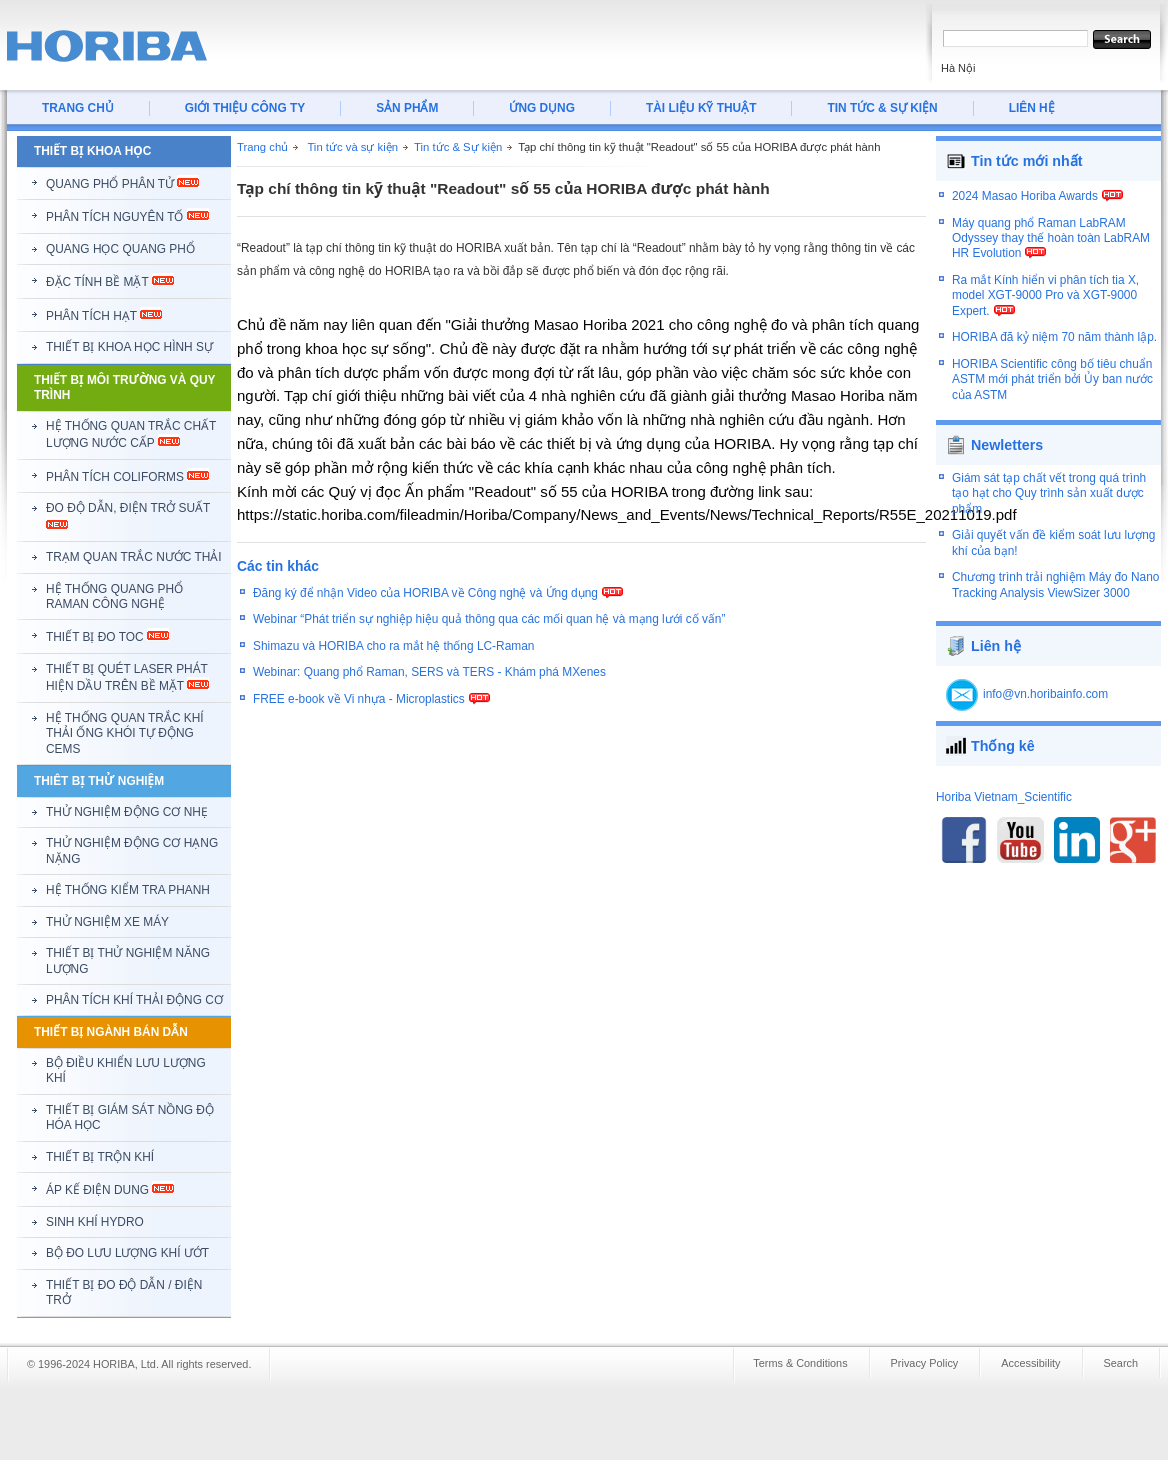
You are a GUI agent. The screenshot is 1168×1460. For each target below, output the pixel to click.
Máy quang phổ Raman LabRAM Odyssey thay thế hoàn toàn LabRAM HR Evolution (1051, 248)
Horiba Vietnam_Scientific (1004, 785)
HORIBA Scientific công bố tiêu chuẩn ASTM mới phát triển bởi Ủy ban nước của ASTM (1052, 389)
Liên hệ (996, 634)
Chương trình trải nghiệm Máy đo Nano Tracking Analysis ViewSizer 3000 (1055, 572)
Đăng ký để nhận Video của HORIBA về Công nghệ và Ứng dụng (425, 593)
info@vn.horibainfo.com (1045, 682)
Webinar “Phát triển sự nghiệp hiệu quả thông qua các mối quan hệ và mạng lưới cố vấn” (489, 619)
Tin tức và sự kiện (352, 147)
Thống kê (1003, 734)
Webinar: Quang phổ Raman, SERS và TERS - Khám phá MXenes (429, 672)
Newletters (1007, 433)
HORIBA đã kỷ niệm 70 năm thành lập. (1054, 348)
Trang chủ (262, 147)
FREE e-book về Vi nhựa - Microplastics (359, 699)
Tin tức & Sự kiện (458, 147)
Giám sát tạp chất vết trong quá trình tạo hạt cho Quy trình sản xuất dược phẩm (1049, 481)
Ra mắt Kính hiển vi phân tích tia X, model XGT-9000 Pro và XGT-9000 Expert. (1045, 305)
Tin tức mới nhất (1027, 161)
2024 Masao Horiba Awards (1025, 206)
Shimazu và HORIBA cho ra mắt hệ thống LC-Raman (393, 646)
